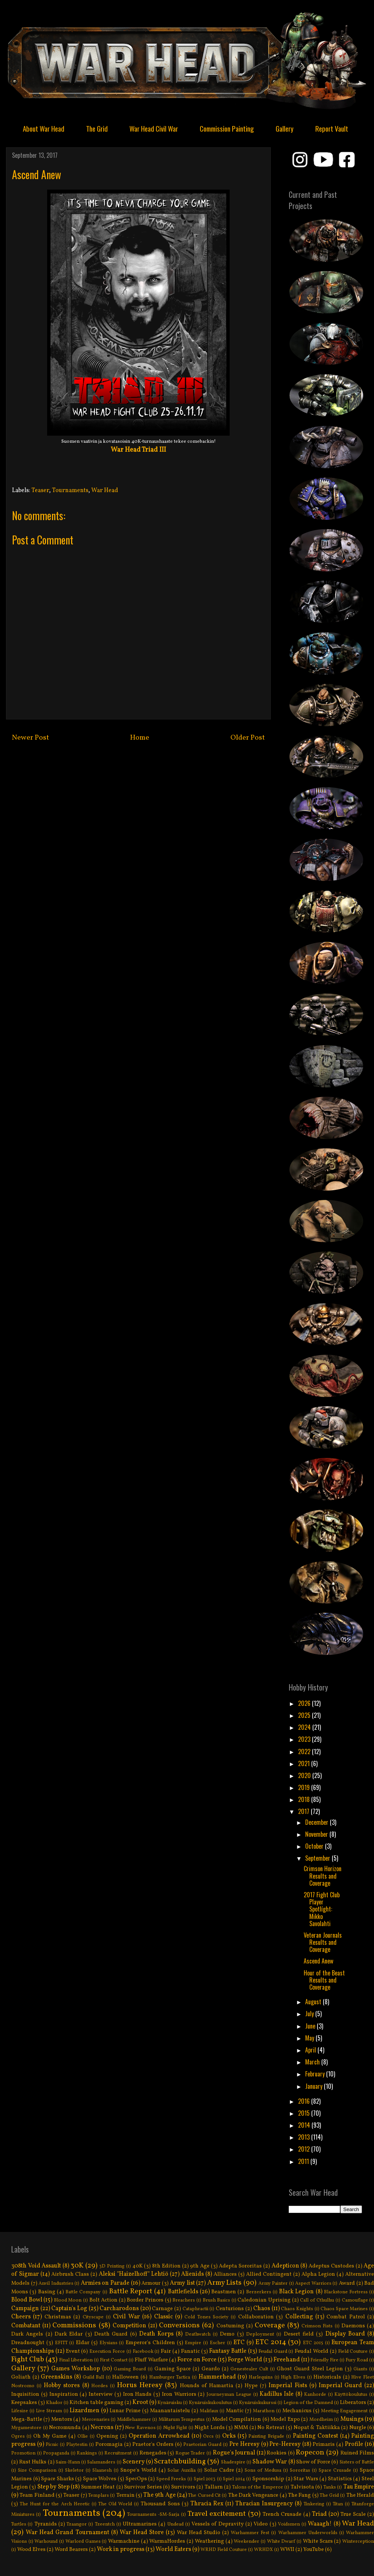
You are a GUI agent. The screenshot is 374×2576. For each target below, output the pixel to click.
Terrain (125, 2495)
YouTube (313, 2549)
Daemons (353, 2326)
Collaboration (256, 2317)
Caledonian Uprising (264, 2300)
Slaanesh (102, 2470)
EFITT (61, 2343)
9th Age (199, 2266)
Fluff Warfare (151, 2360)
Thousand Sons (160, 2504)
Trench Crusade (282, 2514)
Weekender (246, 2541)
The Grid (97, 128)
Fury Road (357, 2360)
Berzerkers (258, 2292)
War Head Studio (198, 2532)
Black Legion (296, 2292)
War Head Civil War (153, 128)
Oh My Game (50, 2436)
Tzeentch (105, 2524)
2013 (304, 2137)
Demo (227, 2334)
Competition (129, 2326)
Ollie (82, 2436)
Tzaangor (77, 2524)
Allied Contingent (269, 2274)
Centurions (230, 2308)
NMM (241, 2427)
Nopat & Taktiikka (317, 2427)
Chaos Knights (297, 2309)
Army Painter (273, 2283)
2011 (304, 2161)
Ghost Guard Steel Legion (310, 2369)
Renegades (153, 2453)
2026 (305, 1703)
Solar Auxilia (182, 2470)
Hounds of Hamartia (206, 2385)
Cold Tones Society (206, 2317)
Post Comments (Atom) (155, 760)
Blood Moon (68, 2300)
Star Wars (306, 2479)
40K (137, 2266)
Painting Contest (315, 2436)
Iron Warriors (179, 2394)
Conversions (179, 2325)
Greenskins (56, 2377)
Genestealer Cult (249, 2369)
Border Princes (145, 2300)
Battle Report (130, 2291)
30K (77, 2265)
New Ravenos (140, 2428)
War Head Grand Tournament (67, 2533)
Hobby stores (62, 2386)
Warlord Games (83, 2541)
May (310, 2037)
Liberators (353, 2402)
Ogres (18, 2436)
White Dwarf (281, 2541)
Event (73, 2351)
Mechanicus (297, 2410)
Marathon (264, 2411)
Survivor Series (143, 2487)
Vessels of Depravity (217, 2524)
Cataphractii (195, 2309)
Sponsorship (268, 2479)
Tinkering (314, 2504)
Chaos (261, 2309)
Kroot (140, 2402)
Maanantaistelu (170, 2410)
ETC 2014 (270, 2342)
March (313, 2061)
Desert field (299, 2334)
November (317, 1834)
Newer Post (30, 738)
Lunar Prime (125, 2410)
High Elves (293, 2377)
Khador (54, 2403)
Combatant (25, 2326)
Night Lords (209, 2427)
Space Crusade (335, 2470)
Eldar (82, 2342)
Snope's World (138, 2470)
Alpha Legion (318, 2274)
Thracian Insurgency (264, 2504)
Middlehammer (134, 2419)
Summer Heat (98, 2487)
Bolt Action (103, 2300)
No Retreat (271, 2427)
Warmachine (124, 2541)
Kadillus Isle (277, 2394)
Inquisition (25, 2394)
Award (347, 2283)
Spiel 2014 (234, 2479)
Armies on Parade (105, 2283)
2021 (304, 1763)
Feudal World (311, 2351)
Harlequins (261, 2377)
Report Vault (331, 128)
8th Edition (166, 2266)
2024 (305, 1727)
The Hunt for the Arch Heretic (55, 2504)
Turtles (18, 2524)
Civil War (126, 2317)
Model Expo (285, 2419)
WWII (287, 2549)
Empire (193, 2343)
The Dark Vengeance (253, 2495)
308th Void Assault (36, 2266)
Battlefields (183, 2292)
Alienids (192, 2274)
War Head (104, 490)
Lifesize (19, 2411)
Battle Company (83, 2292)
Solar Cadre (219, 2470)
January (314, 2086)
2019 (304, 1787)
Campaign (25, 2309)
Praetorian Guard (202, 2444)
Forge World (245, 2360)
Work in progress (120, 2549)
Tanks (330, 2487)
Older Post (247, 738)
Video (261, 2524)
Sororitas (300, 2470)
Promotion (23, 2453)
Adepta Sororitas (240, 2266)
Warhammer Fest (250, 2533)
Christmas (58, 2317)
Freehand (286, 2360)
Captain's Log (69, 2309)
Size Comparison (37, 2470)
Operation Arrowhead (159, 2436)
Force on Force (197, 2360)
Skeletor (74, 2470)
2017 (304, 1811)
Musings (352, 2419)
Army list (182, 2283)
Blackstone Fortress (346, 2292)
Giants (360, 2369)
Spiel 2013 (205, 2479)
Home (139, 738)
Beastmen (223, 2292)
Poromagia (109, 2444)
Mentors (61, 2419)
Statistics (340, 2479)
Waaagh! (320, 2524)
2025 (305, 1715)
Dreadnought (28, 2342)
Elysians (108, 2343)
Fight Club (27, 2359)
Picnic (52, 2444)
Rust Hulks (32, 2462)
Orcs (208, 2436)
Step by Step (53, 2487)
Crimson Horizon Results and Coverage (322, 1875)
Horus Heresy (139, 2385)
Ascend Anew (318, 1960)
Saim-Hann (68, 2462)
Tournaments (70, 490)
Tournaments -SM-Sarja (153, 2514)
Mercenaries (96, 2419)
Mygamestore (26, 2428)
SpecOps (136, 2479)
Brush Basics (216, 2300)
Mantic (234, 2410)
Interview (101, 2394)
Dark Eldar (69, 2334)
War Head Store (142, 2533)
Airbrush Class (70, 2274)
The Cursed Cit (204, 2495)
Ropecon (310, 2452)
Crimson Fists (316, 2326)
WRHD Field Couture (223, 2549)
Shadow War (269, 2462)
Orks (229, 2436)
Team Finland (36, 2495)
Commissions (74, 2325)
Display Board (345, 2334)
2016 (304, 2101)
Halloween (125, 2377)
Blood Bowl (26, 2300)
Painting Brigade (266, 2436)
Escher (217, 2343)
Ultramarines (140, 2524)
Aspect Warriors (313, 2283)
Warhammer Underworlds (307, 2533)
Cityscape (93, 2317)
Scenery (134, 2462)
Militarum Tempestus (182, 2419)
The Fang (299, 2495)
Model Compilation (236, 2419)
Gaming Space (172, 2369)
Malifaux (209, 2411)
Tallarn (214, 2487)
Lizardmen (84, 2411)
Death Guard (111, 2334)
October (315, 1846)
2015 (304, 2113)
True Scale (352, 2514)
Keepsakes (24, 2402)
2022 (305, 1751)
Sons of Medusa (263, 2470)
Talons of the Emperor (257, 2487)
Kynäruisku (169, 2403)
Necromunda (65, 2427)
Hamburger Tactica (169, 2377)
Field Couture (353, 2351)
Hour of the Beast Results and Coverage (324, 1980)
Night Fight (175, 2428)
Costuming (230, 2326)
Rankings (87, 2453)
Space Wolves (100, 2479)
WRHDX (263, 2549)
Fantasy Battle (227, 2351)
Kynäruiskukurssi (257, 2403)
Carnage (162, 2308)
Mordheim (321, 2419)
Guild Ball (93, 2377)
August (314, 2001)
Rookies (276, 2453)
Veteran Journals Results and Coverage (323, 1942)
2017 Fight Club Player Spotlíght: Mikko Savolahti (322, 1909)
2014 (305, 2125)
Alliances (225, 2274)
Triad (319, 2514)
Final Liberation (76, 2360)
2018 (304, 1799)
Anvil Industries (56, 2283)
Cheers (21, 2317)
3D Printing (112, 2266)
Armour (150, 2283)
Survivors (183, 2487)
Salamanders (101, 2462)
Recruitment (118, 2453)
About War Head (43, 128)
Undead (175, 2524)
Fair (166, 2351)
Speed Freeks (171, 2479)
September (318, 1858)
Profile (354, 2444)
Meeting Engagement (344, 2411)
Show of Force (313, 2462)
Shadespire (233, 2462)
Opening (107, 2436)
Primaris (324, 2444)
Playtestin (77, 2444)
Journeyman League (228, 2394)
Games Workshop (75, 2369)
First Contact (114, 2360)
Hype (251, 2385)
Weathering (209, 2541)
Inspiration (63, 2394)
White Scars (318, 2541)
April (311, 2049)
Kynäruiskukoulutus (210, 2403)
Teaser (40, 490)
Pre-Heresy (285, 2444)
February (315, 2073)
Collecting (299, 2317)
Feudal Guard (272, 2351)
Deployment (260, 2334)
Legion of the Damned (308, 2403)
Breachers (183, 2300)
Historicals (327, 2377)
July (310, 2013)
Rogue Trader (190, 2453)
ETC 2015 (313, 2343)
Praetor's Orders (153, 2444)
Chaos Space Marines (344, 2309)
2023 (305, 1739)
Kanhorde (315, 2394)
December (317, 1822)
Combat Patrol (346, 2317)
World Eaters (173, 2549)
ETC (239, 2343)
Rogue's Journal (234, 2453)
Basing (46, 2292)
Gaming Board (130, 2369)
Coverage (270, 2325)
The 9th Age (159, 2495)
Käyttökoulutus (350, 2394)
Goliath (21, 2377)
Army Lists (224, 2283)
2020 (305, 1775)
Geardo (211, 2369)
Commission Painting (227, 128)
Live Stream (49, 2411)
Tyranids (45, 2524)
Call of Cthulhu (317, 2300)
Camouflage (355, 2300)
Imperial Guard (340, 2386)
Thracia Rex (206, 2504)
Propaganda (56, 2453)
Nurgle (357, 2427)
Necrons (102, 2427)
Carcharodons (119, 2309)
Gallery (285, 128)
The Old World (115, 2504)
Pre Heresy (244, 2444)
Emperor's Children (150, 2342)
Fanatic (190, 2351)
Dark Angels (27, 2334)
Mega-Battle (26, 2419)
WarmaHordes (167, 2541)
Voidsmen (289, 2524)
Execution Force (107, 2351)
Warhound (46, 2541)
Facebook (143, 2351)
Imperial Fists (288, 2386)
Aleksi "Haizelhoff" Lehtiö (133, 2274)
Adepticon (285, 2266)
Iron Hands (137, 2394)
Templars (98, 2495)
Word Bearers (71, 2549)
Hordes (99, 2386)
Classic (163, 2317)
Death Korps (156, 2334)
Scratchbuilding (180, 2461)
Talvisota (302, 2487)
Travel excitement (216, 2514)
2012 (304, 2148)
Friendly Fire (324, 2360)
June (311, 2025)
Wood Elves (31, 2549)
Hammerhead (217, 2377)
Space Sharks (57, 2479)
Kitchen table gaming (96, 2402)
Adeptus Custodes (331, 2266)
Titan (338, 2504)
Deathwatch (198, 2334)
